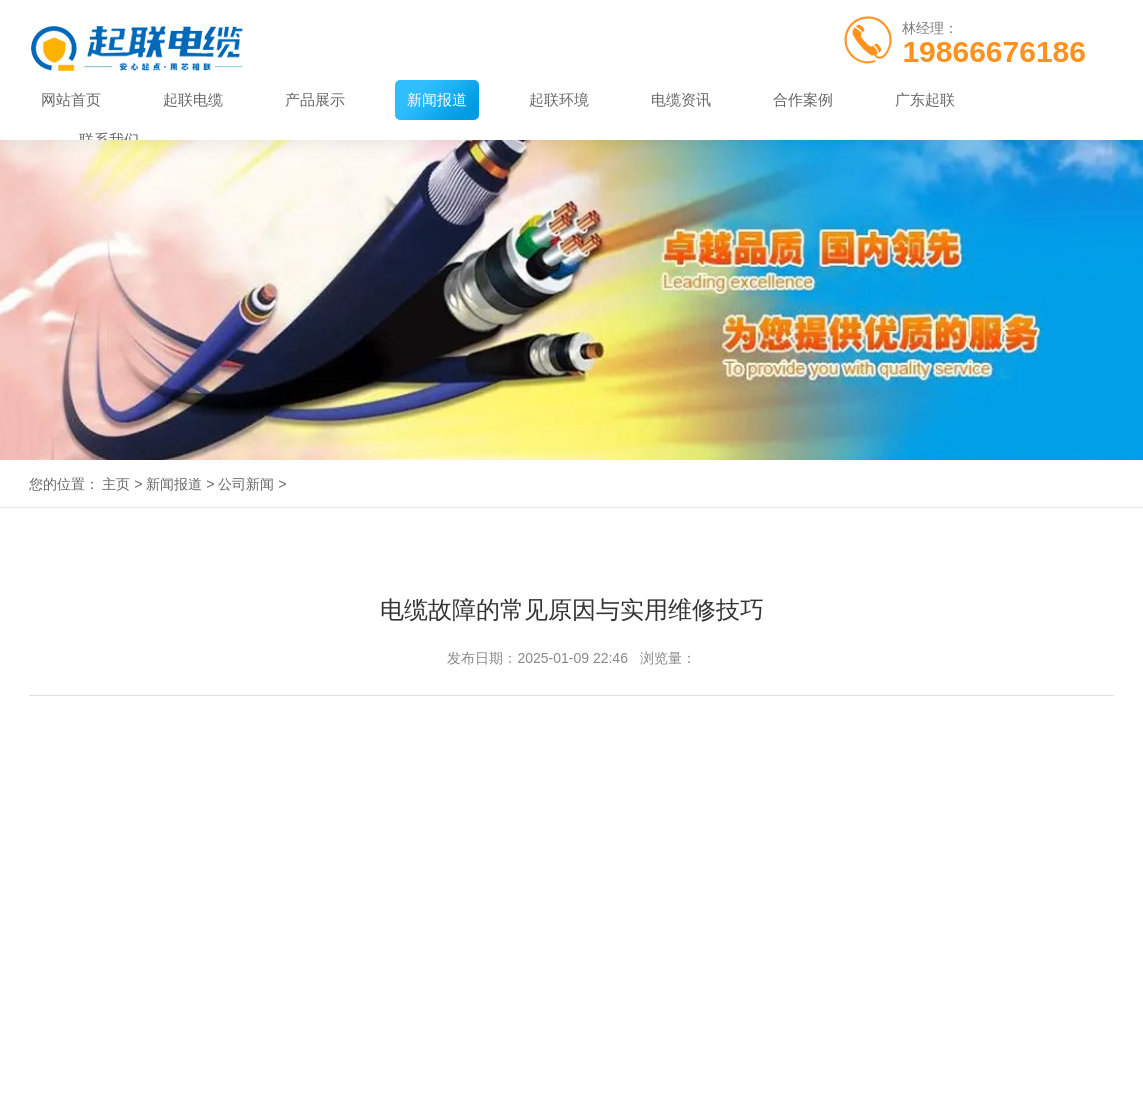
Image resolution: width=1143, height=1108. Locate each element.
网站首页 (71, 99)
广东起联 (925, 99)
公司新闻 (246, 484)
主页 (116, 484)
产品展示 (315, 99)
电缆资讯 (681, 99)
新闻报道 (437, 99)
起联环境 (559, 99)
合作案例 (803, 99)
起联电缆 (193, 99)
